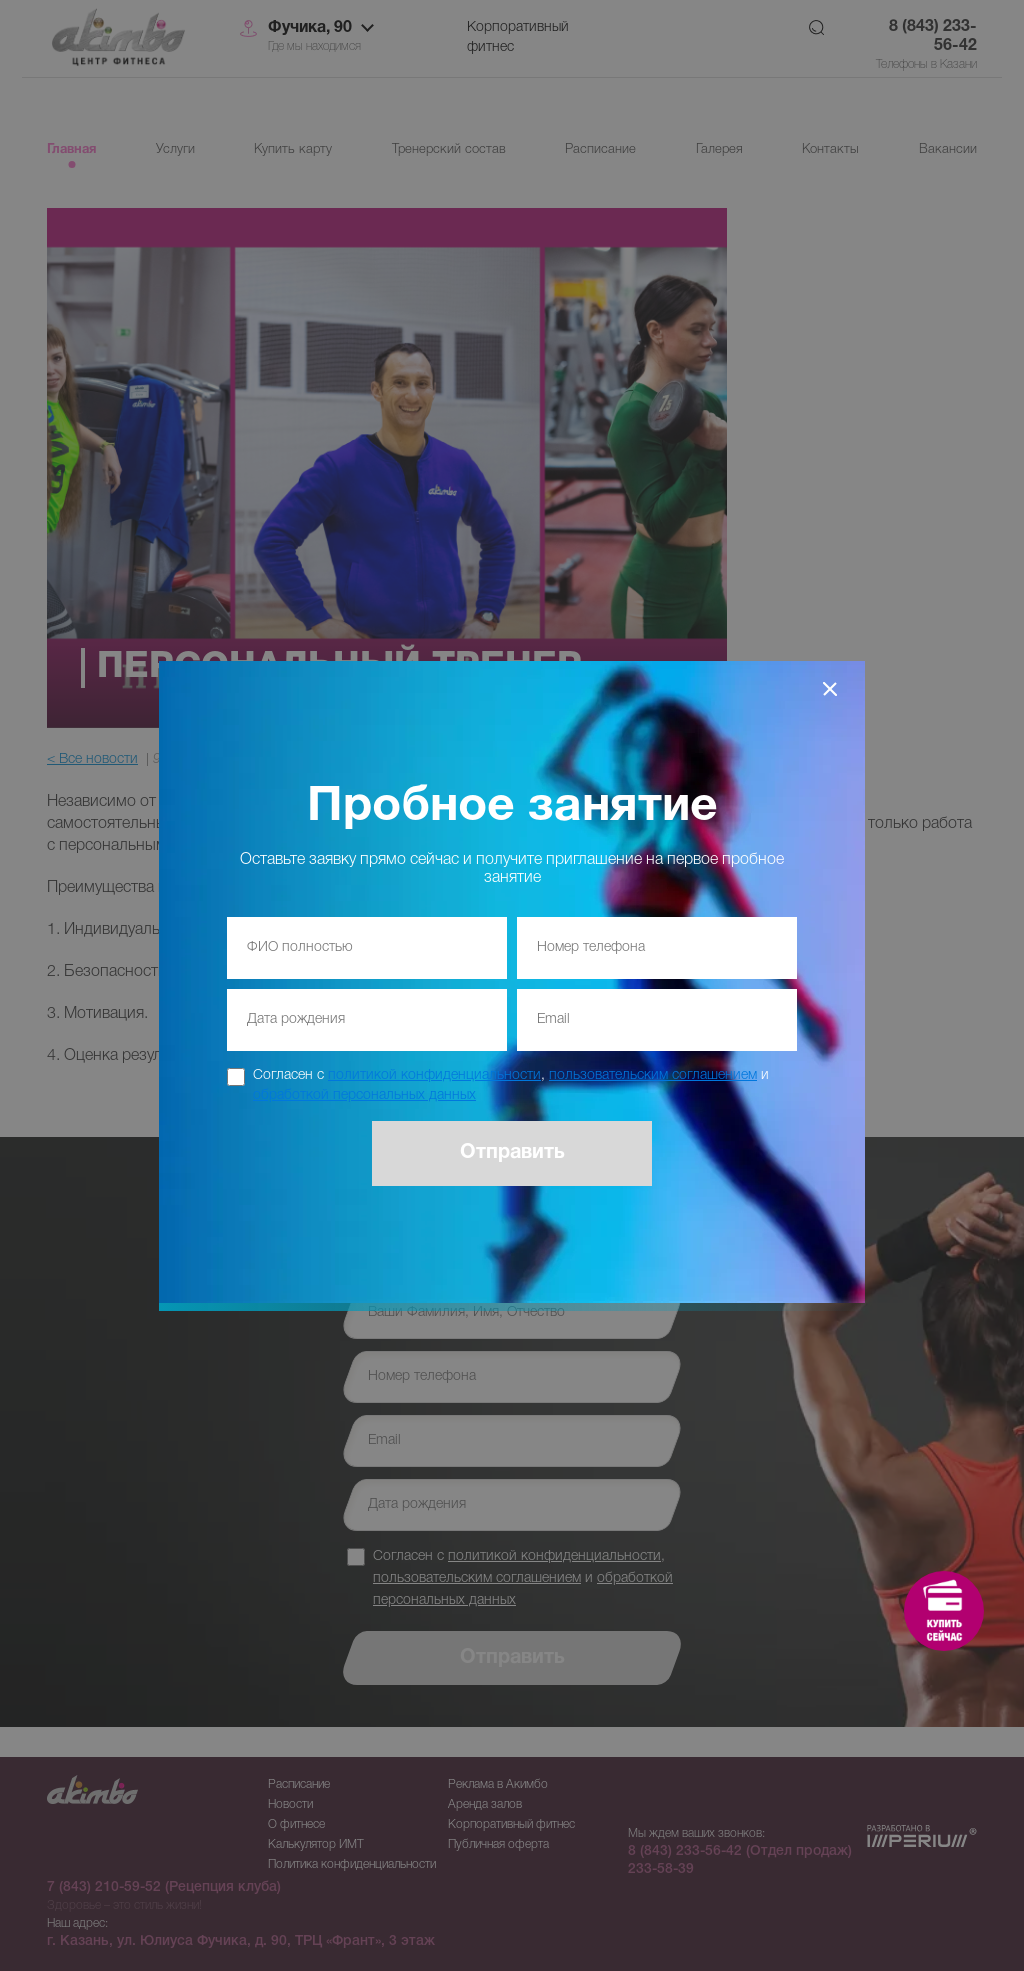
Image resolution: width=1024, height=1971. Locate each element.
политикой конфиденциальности (434, 1075)
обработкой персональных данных (364, 1095)
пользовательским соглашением (653, 1075)
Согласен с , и (511, 1085)
